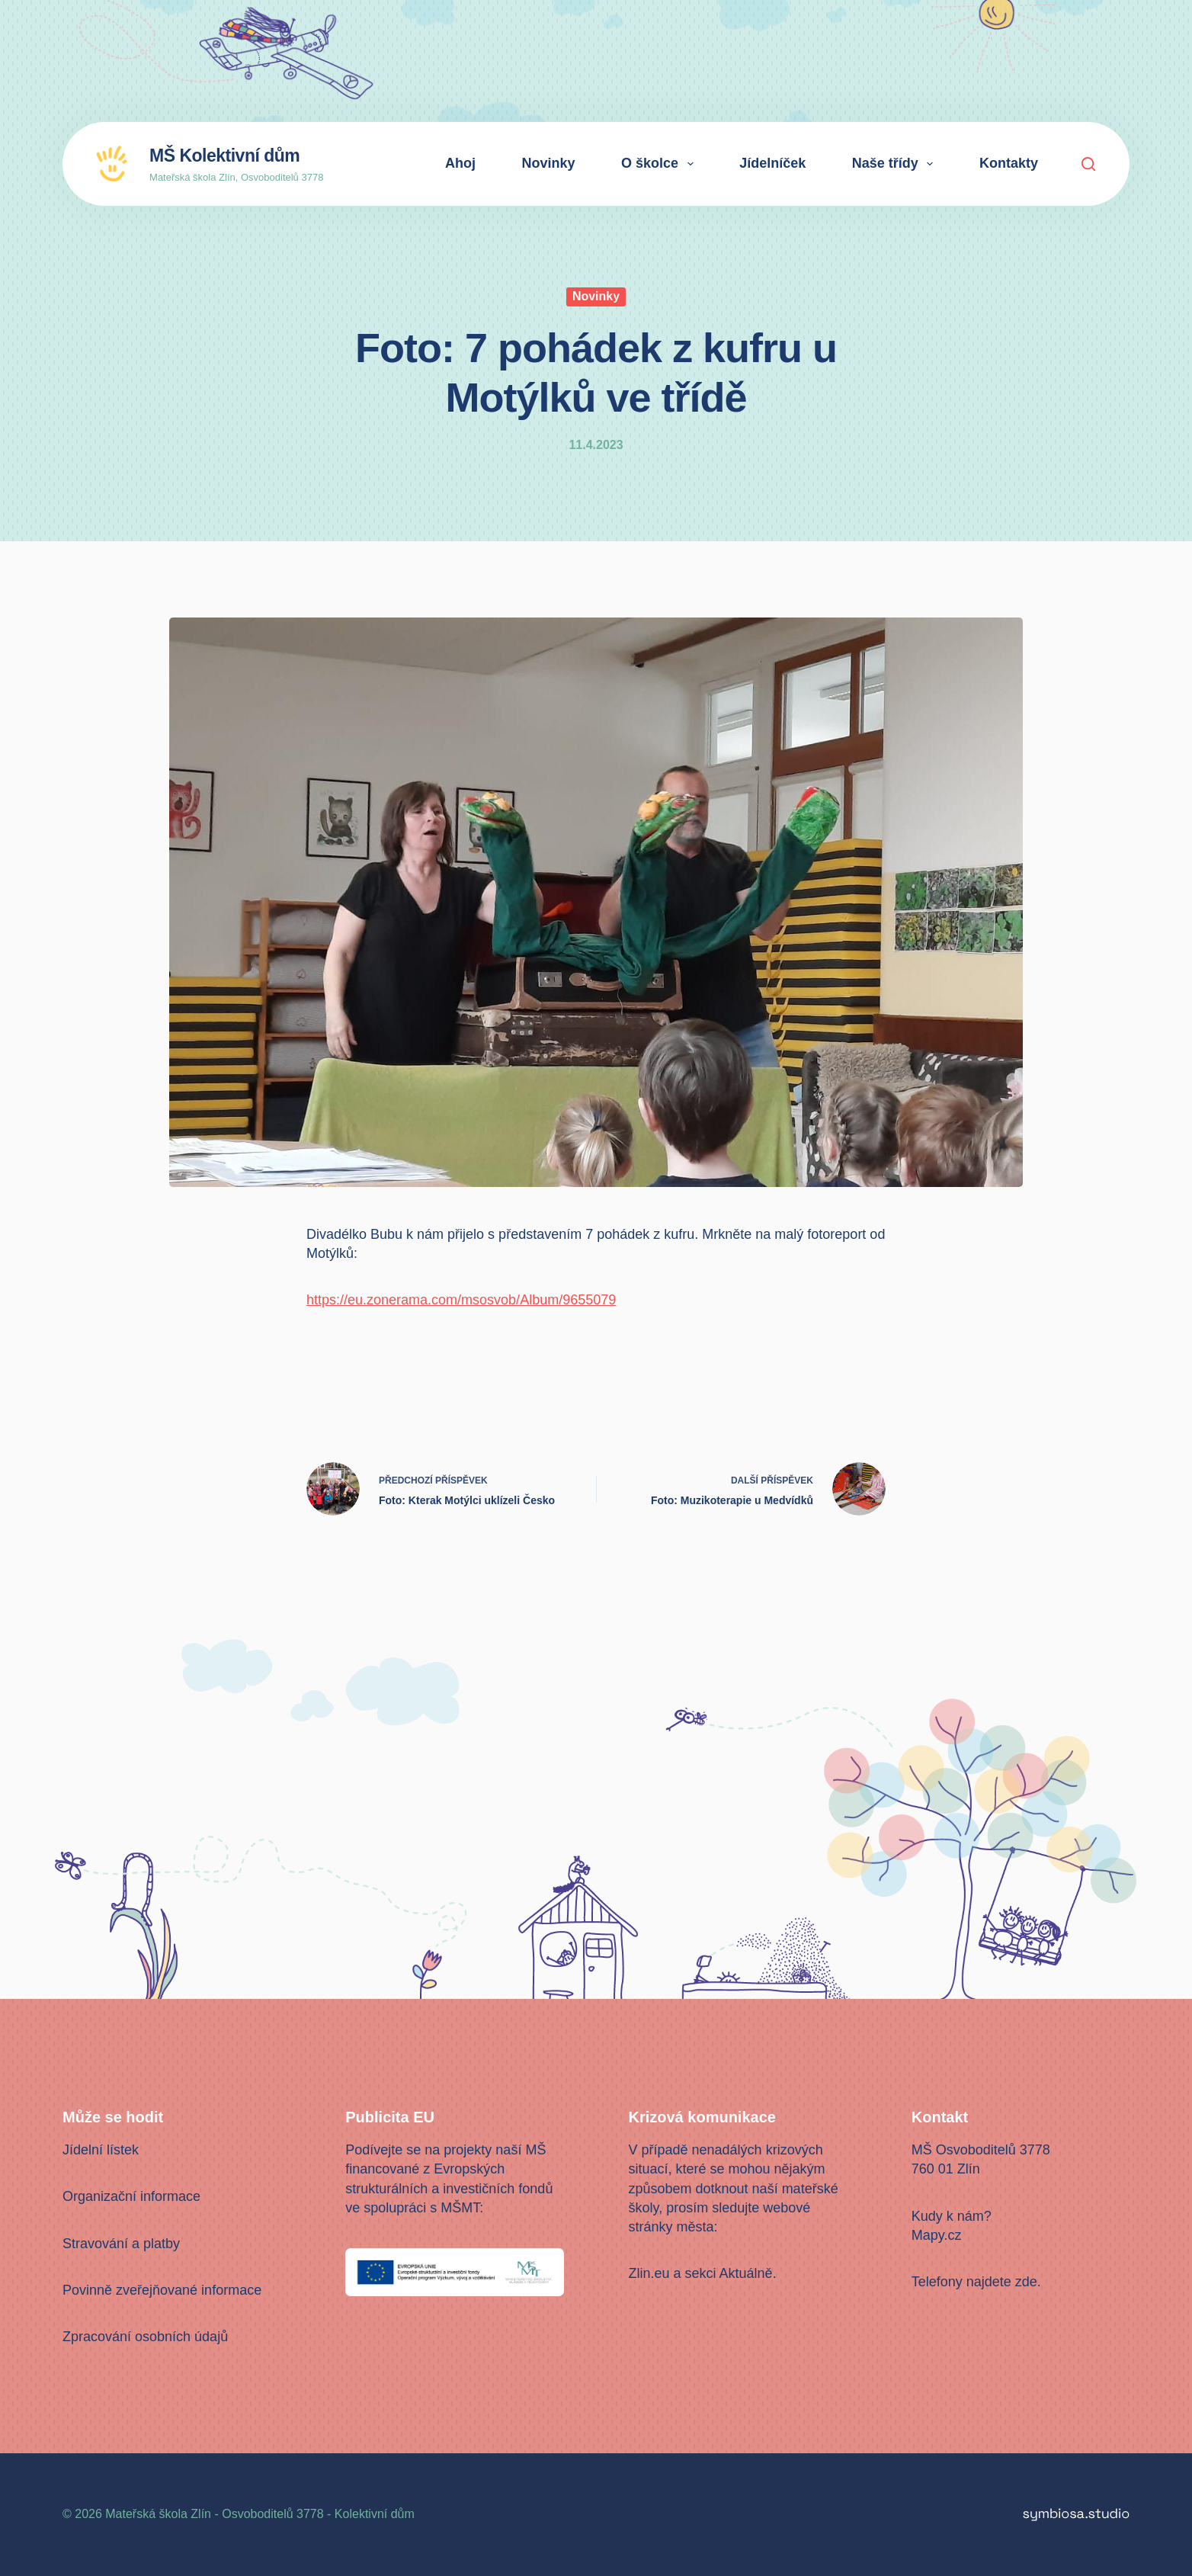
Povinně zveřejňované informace (161, 2290)
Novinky (548, 163)
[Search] (1088, 164)
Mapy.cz (937, 2235)
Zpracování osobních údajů (145, 2336)
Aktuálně (746, 2273)
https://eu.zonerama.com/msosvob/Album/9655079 (461, 1299)
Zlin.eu (649, 2273)
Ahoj (460, 163)
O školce (660, 164)
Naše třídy (896, 164)
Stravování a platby (121, 2243)
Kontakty (1008, 163)
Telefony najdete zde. (976, 2281)
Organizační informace (131, 2196)
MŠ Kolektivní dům (224, 155)
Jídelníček (772, 163)
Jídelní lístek (100, 2149)
